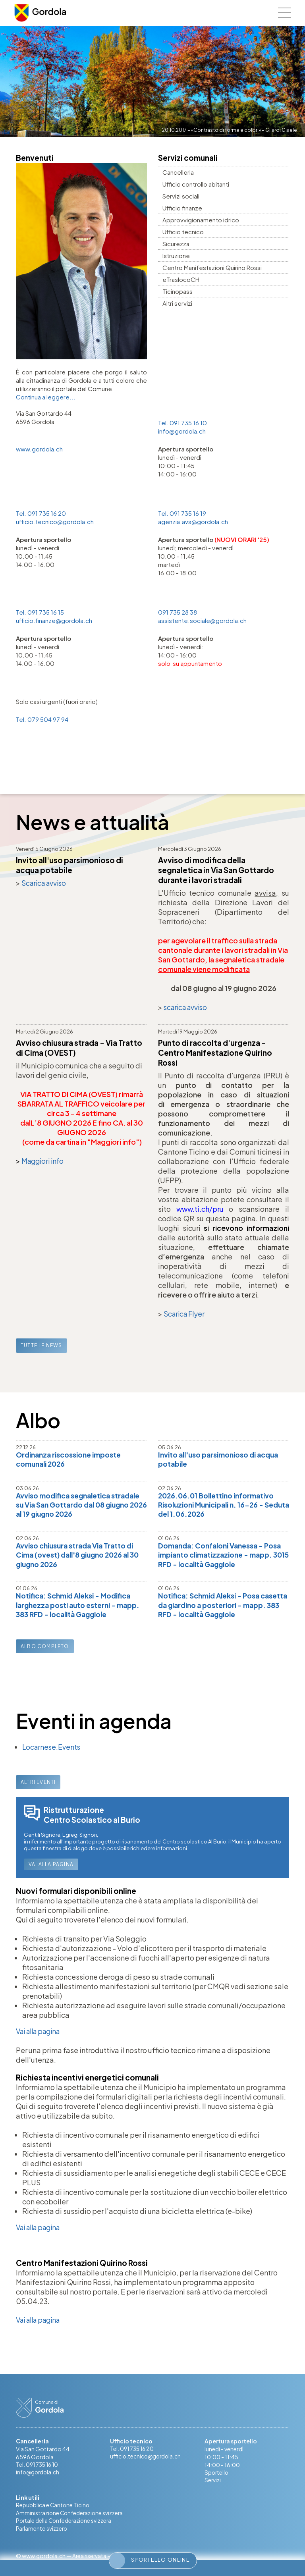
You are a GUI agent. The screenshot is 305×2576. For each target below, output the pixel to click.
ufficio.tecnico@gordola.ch (55, 521)
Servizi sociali (180, 196)
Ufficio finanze (182, 208)
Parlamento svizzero (42, 2532)
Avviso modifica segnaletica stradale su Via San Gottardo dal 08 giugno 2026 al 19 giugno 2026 (81, 1505)
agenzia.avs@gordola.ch (193, 521)
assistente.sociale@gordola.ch (202, 620)
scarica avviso (186, 1007)
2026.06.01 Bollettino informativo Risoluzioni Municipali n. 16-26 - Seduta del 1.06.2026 (218, 1505)
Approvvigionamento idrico (200, 220)
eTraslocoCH (180, 279)
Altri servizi (177, 303)
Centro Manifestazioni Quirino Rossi (212, 267)
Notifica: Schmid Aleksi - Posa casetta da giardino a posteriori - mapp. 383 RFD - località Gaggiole (218, 1607)
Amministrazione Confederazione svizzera (70, 2516)
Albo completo (45, 1648)
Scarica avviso (45, 882)
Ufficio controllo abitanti (195, 184)
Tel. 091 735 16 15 (40, 612)
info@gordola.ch (182, 431)
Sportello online (149, 2560)
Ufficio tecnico (183, 231)
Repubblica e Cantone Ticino (53, 2508)
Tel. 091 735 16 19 (182, 513)
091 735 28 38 (177, 612)
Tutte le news (41, 1345)
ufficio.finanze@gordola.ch (54, 620)
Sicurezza (175, 243)
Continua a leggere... (45, 397)
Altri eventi (38, 1784)
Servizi (213, 2483)
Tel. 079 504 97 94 (42, 719)
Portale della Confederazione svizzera (65, 2524)
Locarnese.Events (52, 1749)
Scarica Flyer (185, 1313)
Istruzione (176, 255)
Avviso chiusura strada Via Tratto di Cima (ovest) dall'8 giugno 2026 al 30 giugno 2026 (81, 1556)
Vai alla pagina (51, 1867)
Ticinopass (177, 291)
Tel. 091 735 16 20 (41, 513)
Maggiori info (43, 1160)
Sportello (217, 2475)
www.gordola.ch (39, 449)
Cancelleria (178, 172)
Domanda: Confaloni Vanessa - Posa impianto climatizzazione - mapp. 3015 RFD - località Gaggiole (222, 1556)
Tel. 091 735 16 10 (182, 422)
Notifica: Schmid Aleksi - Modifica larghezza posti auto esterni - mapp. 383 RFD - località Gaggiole (80, 1607)
